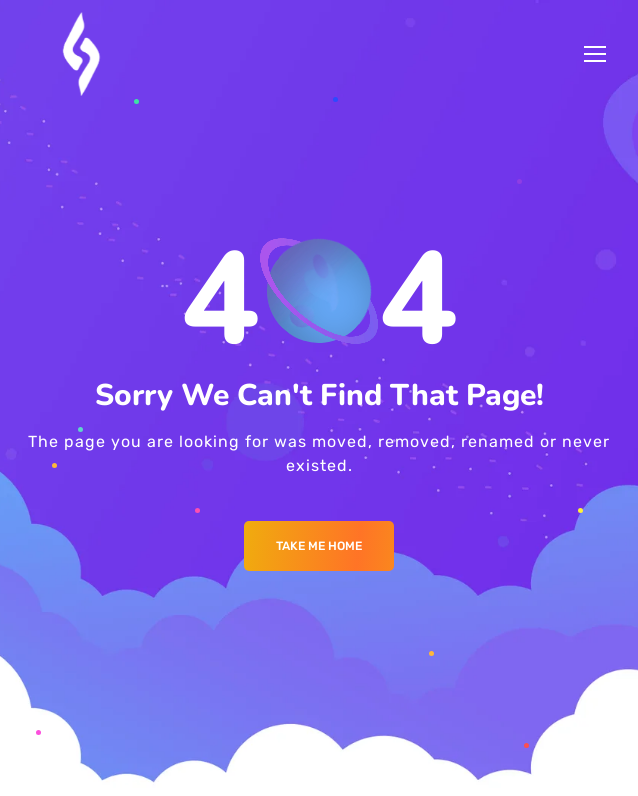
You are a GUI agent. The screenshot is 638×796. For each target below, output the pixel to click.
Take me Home (319, 546)
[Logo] (82, 54)
